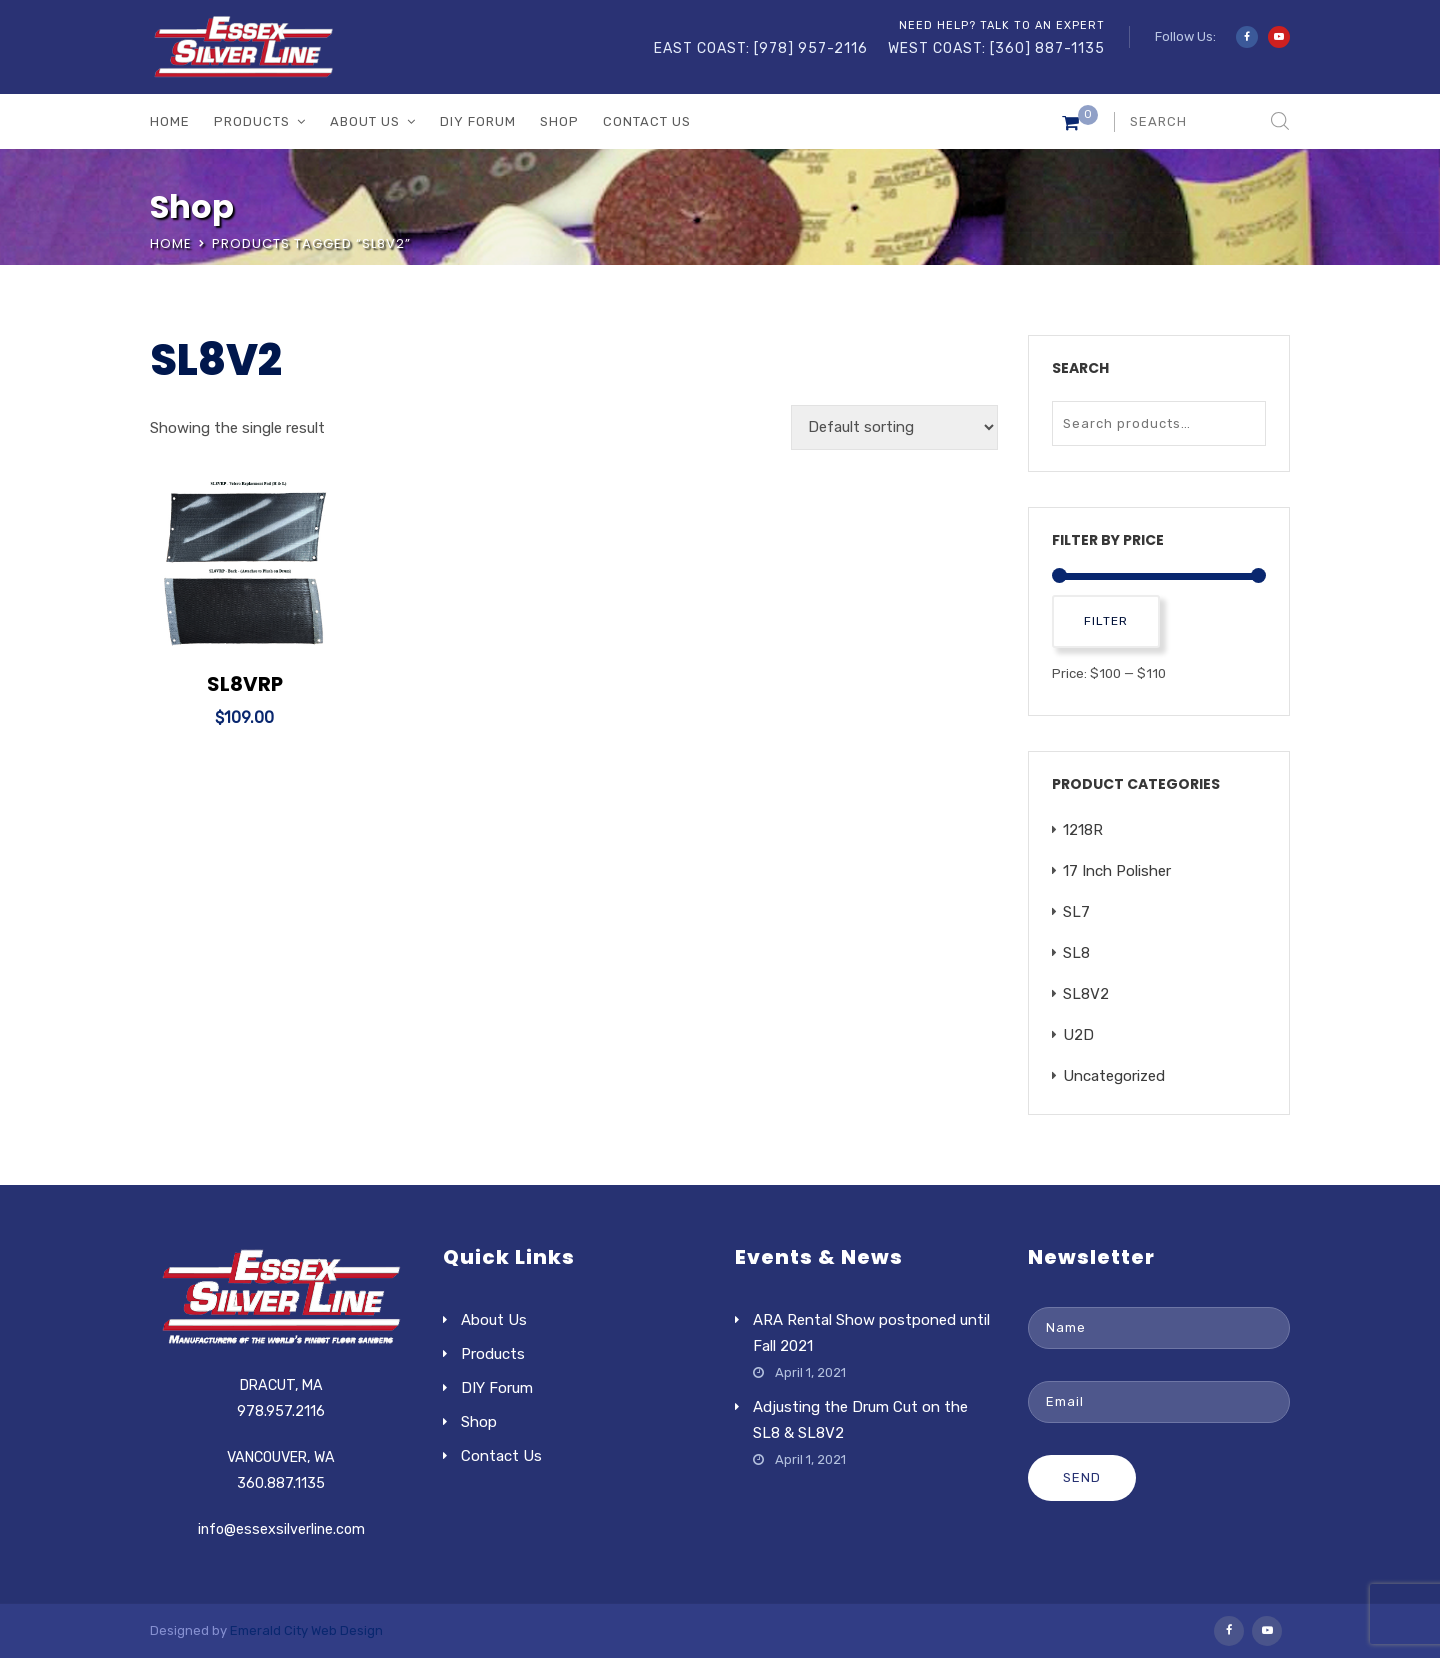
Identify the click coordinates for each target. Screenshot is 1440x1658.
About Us (365, 121)
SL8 (1076, 953)
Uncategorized (1114, 1076)
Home (170, 121)
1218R (1083, 830)
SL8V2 (1086, 994)
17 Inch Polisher (1117, 871)
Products (252, 121)
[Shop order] (894, 427)
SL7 (1076, 912)
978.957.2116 (281, 1411)
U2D (1078, 1035)
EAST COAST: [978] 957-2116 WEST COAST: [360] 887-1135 (879, 48)
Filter (1106, 621)
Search (1246, 423)
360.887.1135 (281, 1483)
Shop (559, 121)
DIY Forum (478, 121)
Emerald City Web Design (306, 1630)
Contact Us (647, 121)
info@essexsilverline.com (281, 1529)
